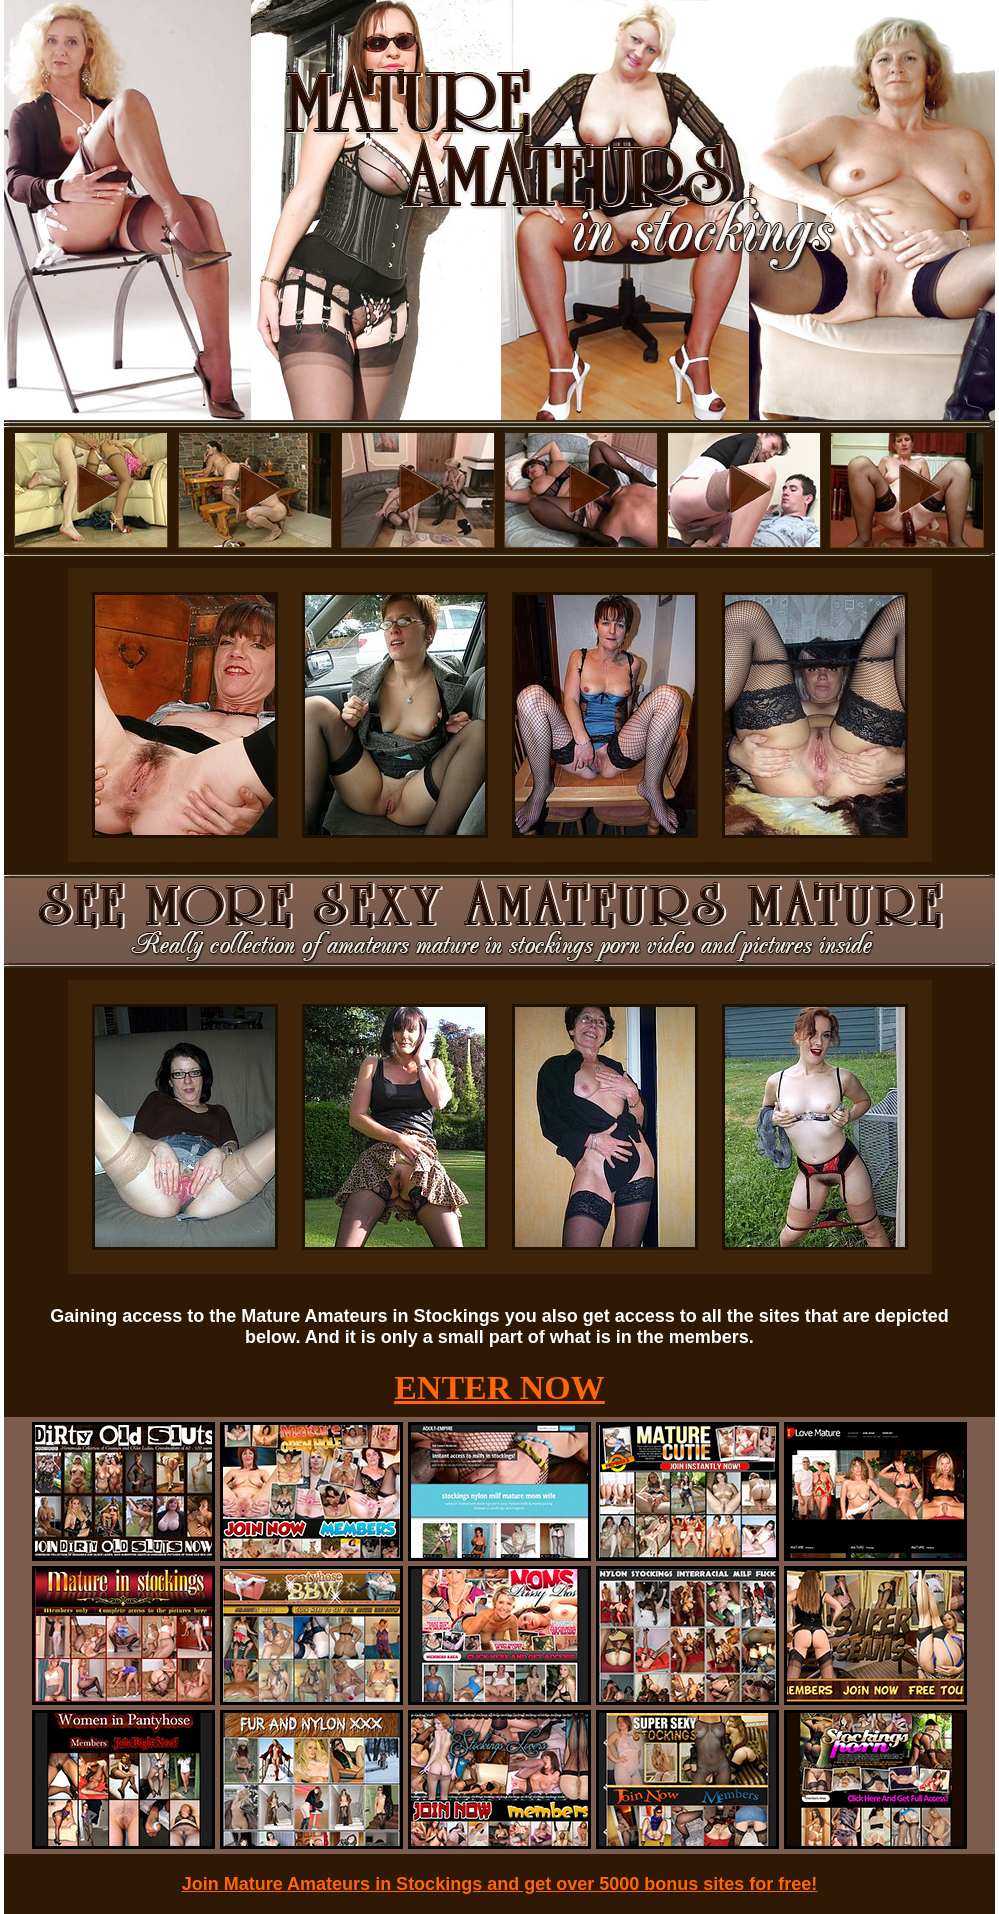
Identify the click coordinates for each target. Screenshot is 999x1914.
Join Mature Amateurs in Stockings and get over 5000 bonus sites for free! (500, 1884)
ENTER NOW (499, 1387)
